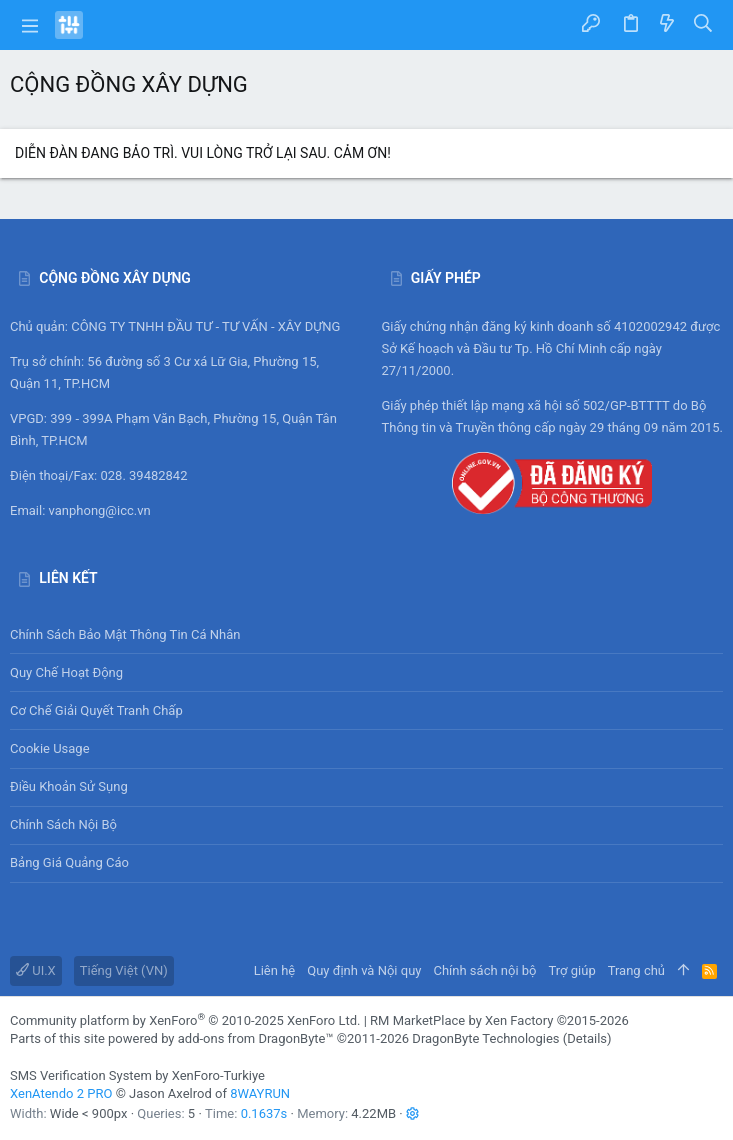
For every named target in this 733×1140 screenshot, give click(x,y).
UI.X (36, 970)
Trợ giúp (572, 970)
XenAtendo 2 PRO (61, 1093)
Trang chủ (636, 970)
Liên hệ (275, 970)
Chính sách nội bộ (63, 824)
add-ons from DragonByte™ (256, 1038)
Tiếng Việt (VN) (124, 970)
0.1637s (264, 1113)
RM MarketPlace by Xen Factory (499, 1020)
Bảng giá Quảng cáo (69, 862)
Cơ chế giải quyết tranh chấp (96, 710)
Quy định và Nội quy (364, 970)
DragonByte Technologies (485, 1038)
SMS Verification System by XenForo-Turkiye (137, 1075)
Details (587, 1038)
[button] (30, 25)
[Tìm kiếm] (703, 25)
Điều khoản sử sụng (69, 786)
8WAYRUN (260, 1093)
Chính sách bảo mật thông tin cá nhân (366, 634)
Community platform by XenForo (185, 1020)
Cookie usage (50, 748)
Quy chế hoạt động (366, 672)
